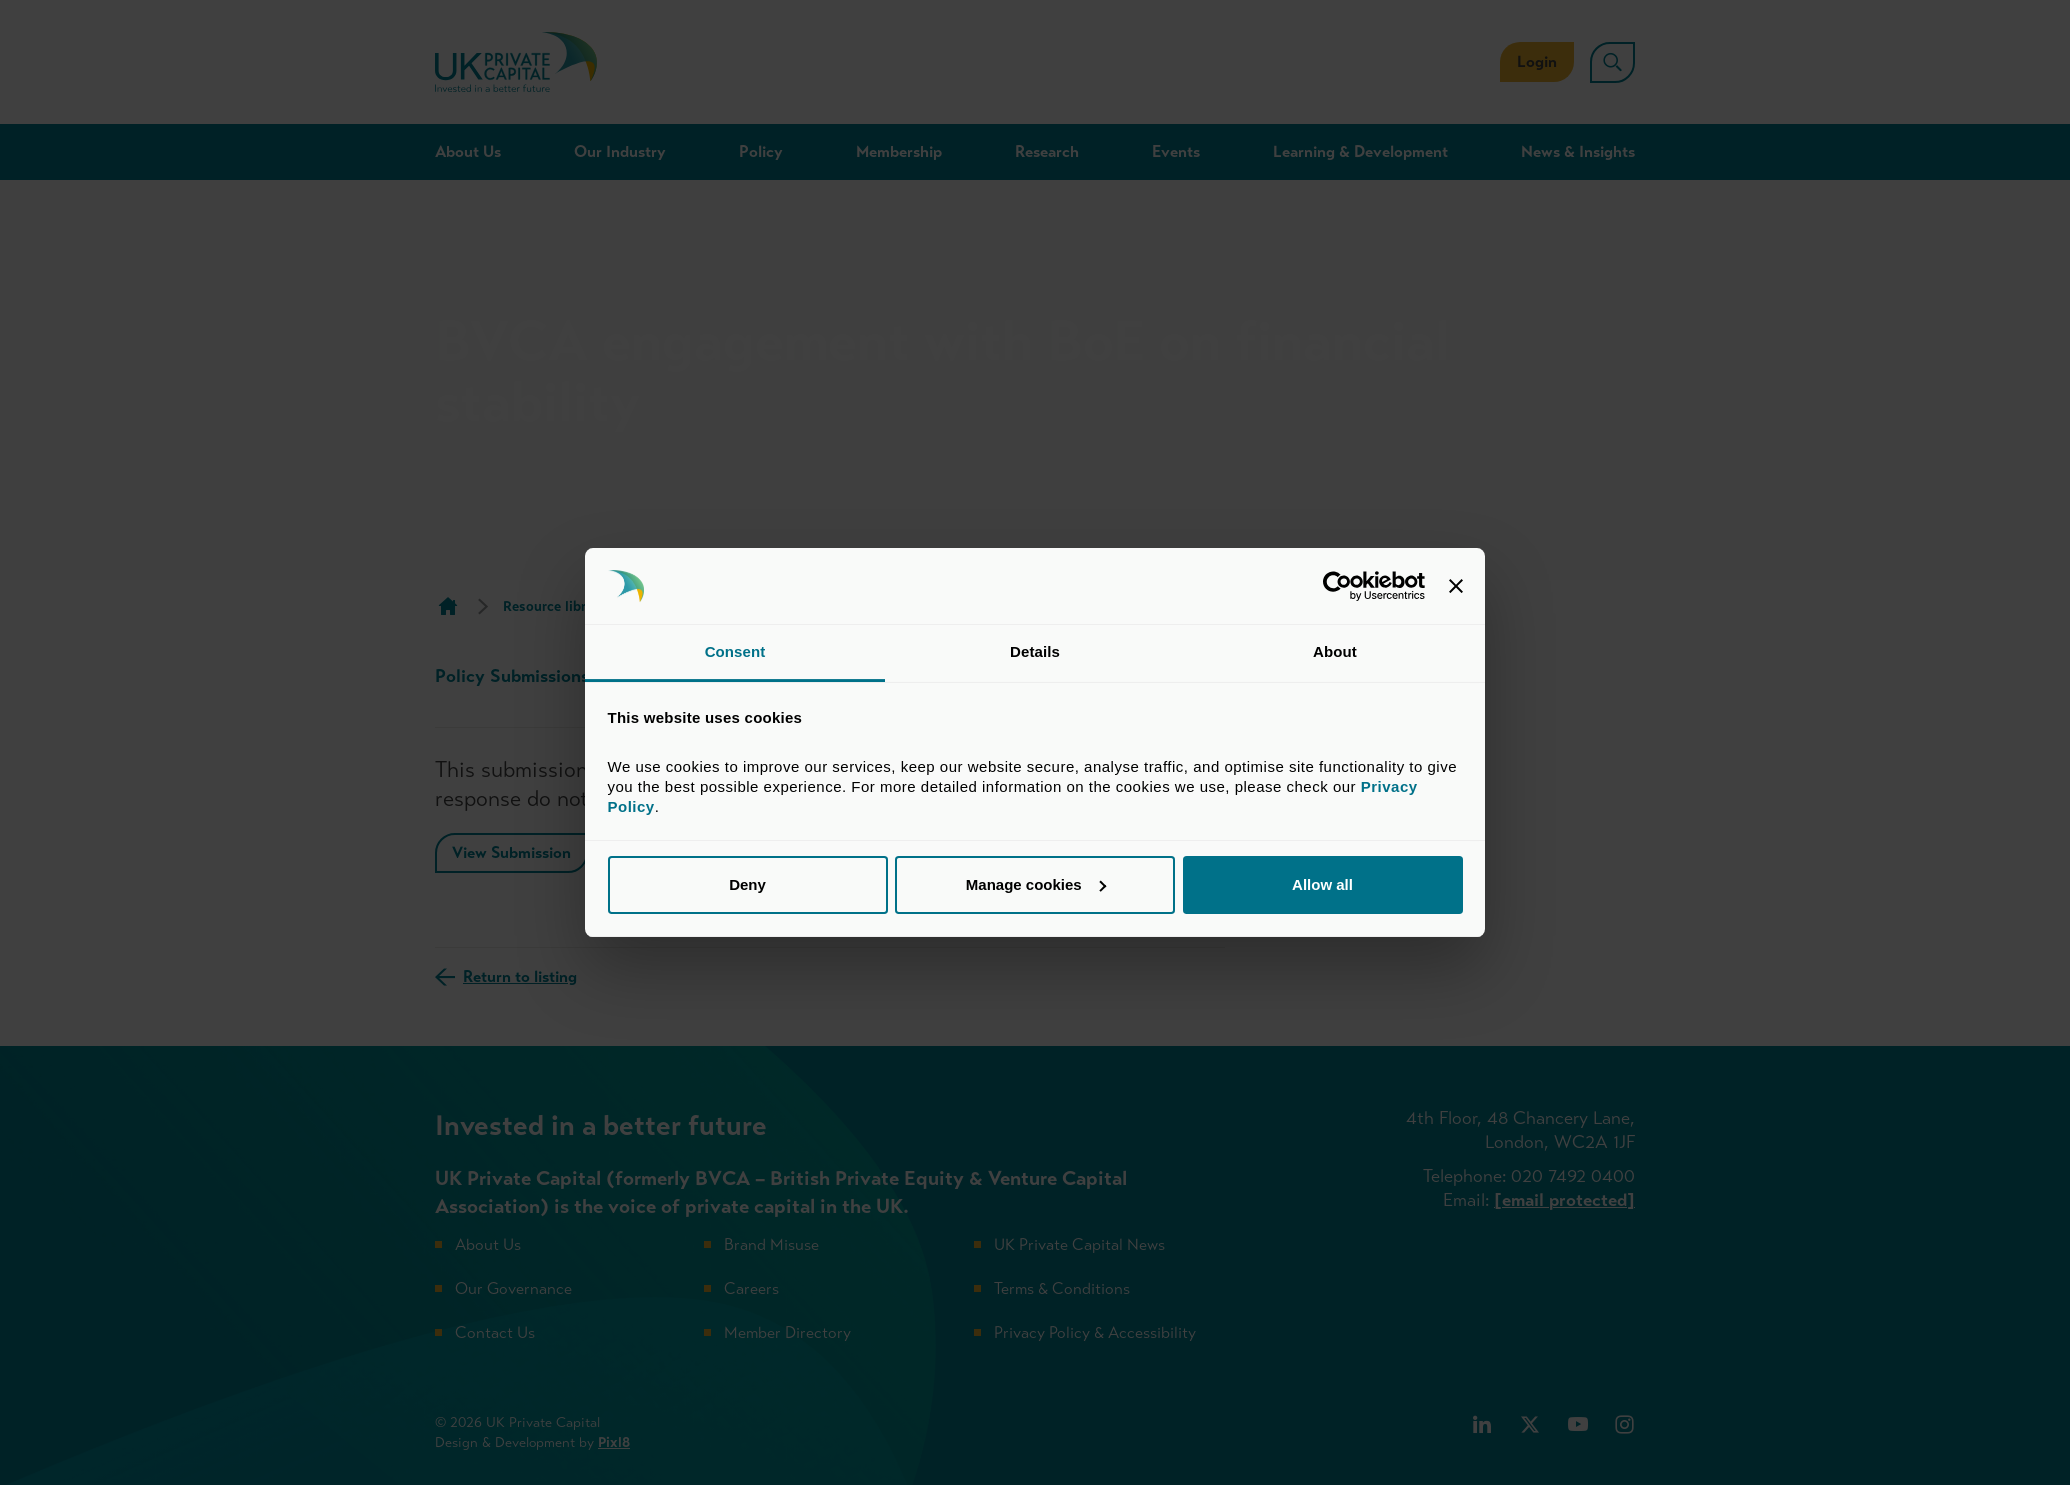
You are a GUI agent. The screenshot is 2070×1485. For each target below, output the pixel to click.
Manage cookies (1036, 884)
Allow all (1322, 884)
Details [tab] (1035, 651)
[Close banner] (1456, 586)
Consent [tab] (735, 651)
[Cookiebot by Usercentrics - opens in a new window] (1337, 586)
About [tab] (1335, 651)
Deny (747, 884)
